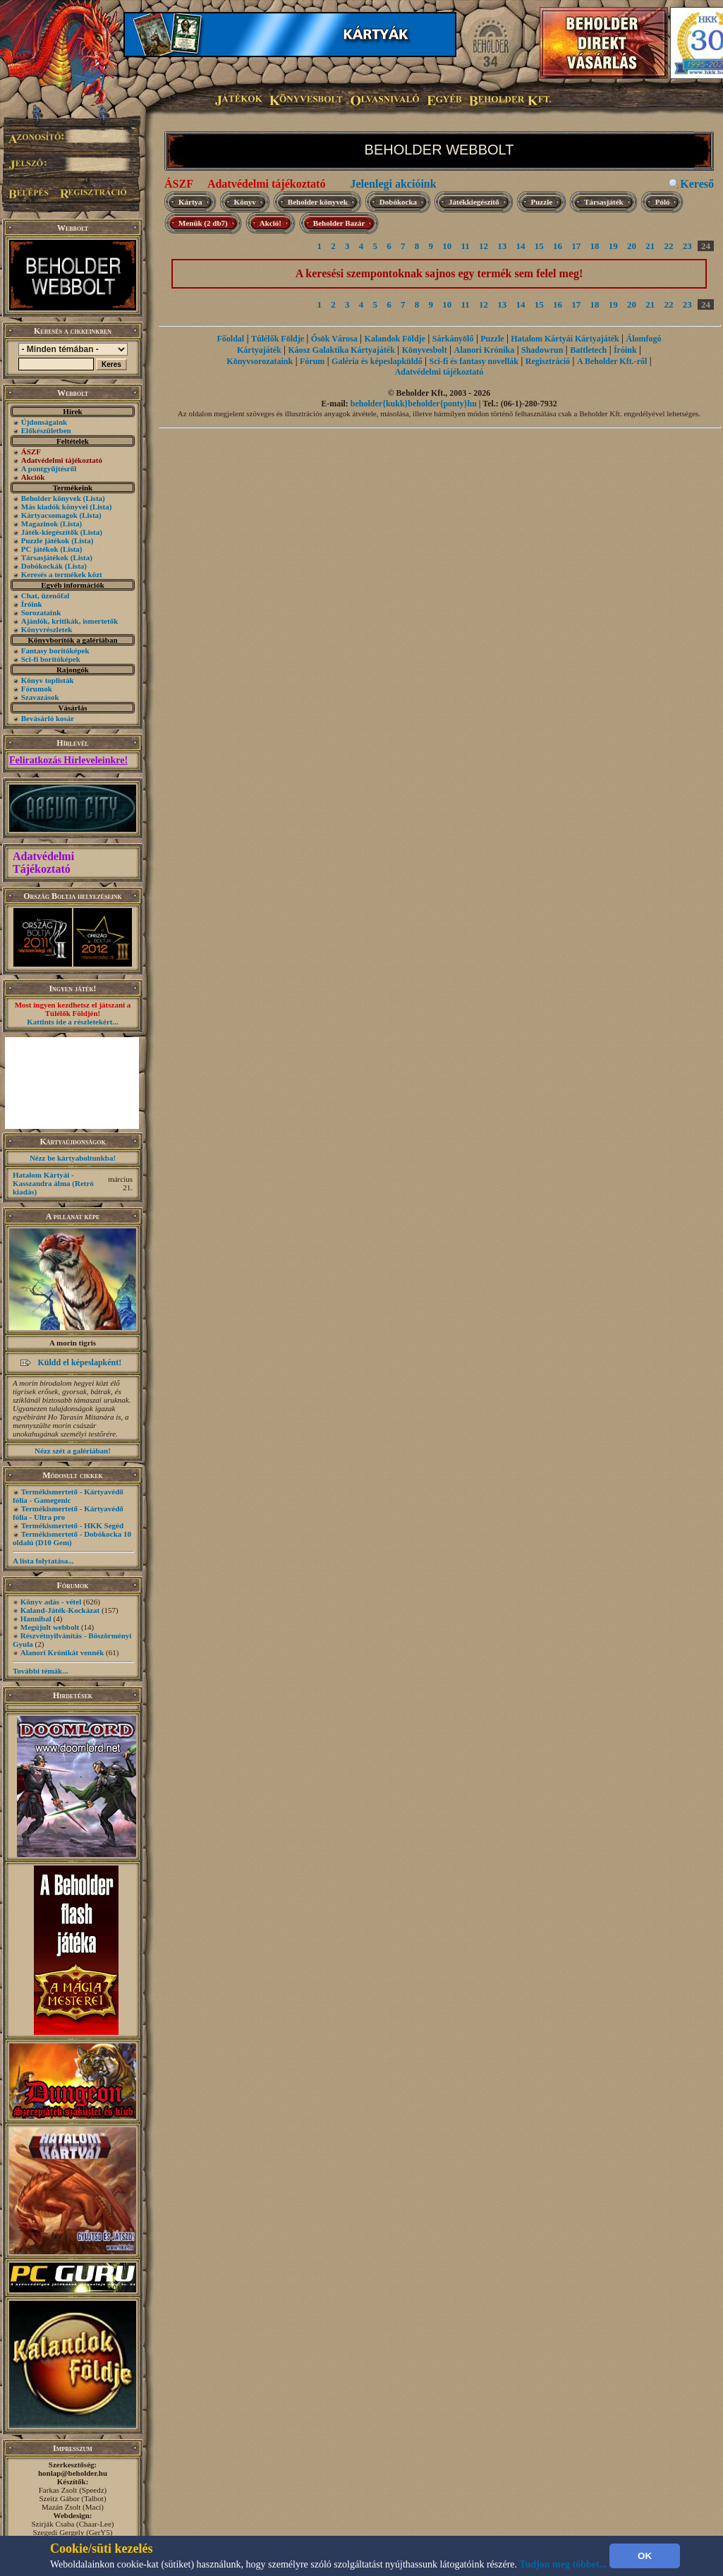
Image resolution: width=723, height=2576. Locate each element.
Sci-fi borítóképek (50, 659)
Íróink (31, 604)
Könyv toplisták (47, 680)
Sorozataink (41, 612)
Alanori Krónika (484, 350)
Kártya (190, 202)
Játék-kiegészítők (49, 532)
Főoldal (231, 339)
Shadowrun (542, 350)
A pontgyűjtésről (49, 468)
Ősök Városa (334, 339)
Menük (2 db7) (203, 223)
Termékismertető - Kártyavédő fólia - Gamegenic (68, 1495)
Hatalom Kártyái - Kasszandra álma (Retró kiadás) (53, 1183)
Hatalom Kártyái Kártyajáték (565, 339)
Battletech (588, 350)
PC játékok (40, 549)
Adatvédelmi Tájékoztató (43, 862)
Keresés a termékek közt (61, 574)
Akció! (270, 223)
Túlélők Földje (277, 339)
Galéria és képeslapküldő (377, 361)
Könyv (245, 202)
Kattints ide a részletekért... (73, 1021)
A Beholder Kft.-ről (612, 361)
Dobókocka (398, 202)
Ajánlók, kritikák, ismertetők (70, 621)
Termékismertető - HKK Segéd (72, 1525)
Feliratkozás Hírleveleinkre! (68, 760)
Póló (662, 202)
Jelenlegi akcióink (393, 184)
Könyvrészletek (47, 629)
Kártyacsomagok (49, 515)
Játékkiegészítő (474, 202)
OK (645, 2556)
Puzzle (542, 202)
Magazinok (40, 523)
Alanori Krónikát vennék (62, 1652)
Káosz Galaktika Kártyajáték (341, 350)
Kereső (697, 184)
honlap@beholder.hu (72, 2473)
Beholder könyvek (51, 498)
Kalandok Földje (395, 339)
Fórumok (36, 688)
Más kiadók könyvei (54, 506)
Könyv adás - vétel (50, 1601)
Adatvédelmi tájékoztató (266, 184)
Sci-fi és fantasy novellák (474, 361)
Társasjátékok (44, 557)
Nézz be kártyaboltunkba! (73, 1158)
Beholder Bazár (339, 223)
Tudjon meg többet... (563, 2564)
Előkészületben (46, 430)
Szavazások (40, 697)
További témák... (40, 1671)
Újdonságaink (44, 422)
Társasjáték (604, 202)
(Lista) (94, 498)
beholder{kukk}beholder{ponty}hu (414, 404)
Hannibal (35, 1618)
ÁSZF (178, 184)
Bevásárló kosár (47, 718)
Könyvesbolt (424, 350)
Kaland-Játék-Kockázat (59, 1610)
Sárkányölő (453, 339)
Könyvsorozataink (259, 361)
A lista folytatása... (43, 1560)
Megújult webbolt (49, 1627)
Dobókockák (42, 566)
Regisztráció (547, 361)
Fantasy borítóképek (55, 650)
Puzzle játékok (45, 540)
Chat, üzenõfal (45, 595)
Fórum (312, 361)
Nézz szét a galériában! (73, 1450)
